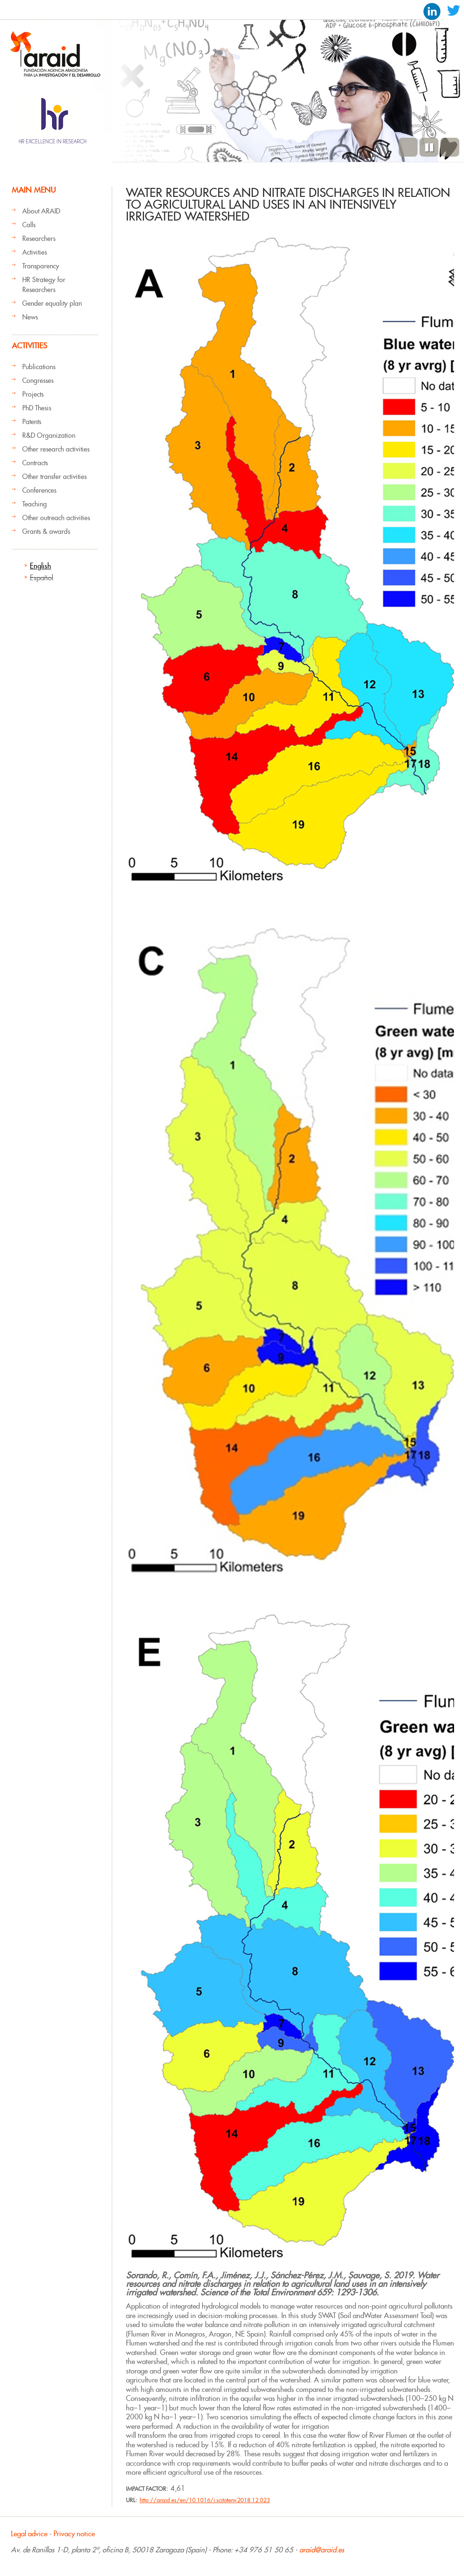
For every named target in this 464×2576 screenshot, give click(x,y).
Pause (428, 147)
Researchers (38, 238)
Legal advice (29, 2533)
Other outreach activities (56, 517)
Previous (408, 147)
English (40, 565)
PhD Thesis (36, 408)
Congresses (38, 380)
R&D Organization (48, 435)
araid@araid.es (321, 2549)
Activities (34, 252)
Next (449, 147)
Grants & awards (46, 531)
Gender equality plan (52, 303)
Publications (38, 367)
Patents (31, 421)
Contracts (35, 463)
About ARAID (41, 211)
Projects (33, 394)
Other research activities (55, 449)
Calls (29, 225)
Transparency (40, 266)
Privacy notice (74, 2533)
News (30, 317)
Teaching (34, 504)
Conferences (39, 490)
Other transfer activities (54, 476)
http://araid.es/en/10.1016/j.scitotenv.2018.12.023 (205, 2500)
